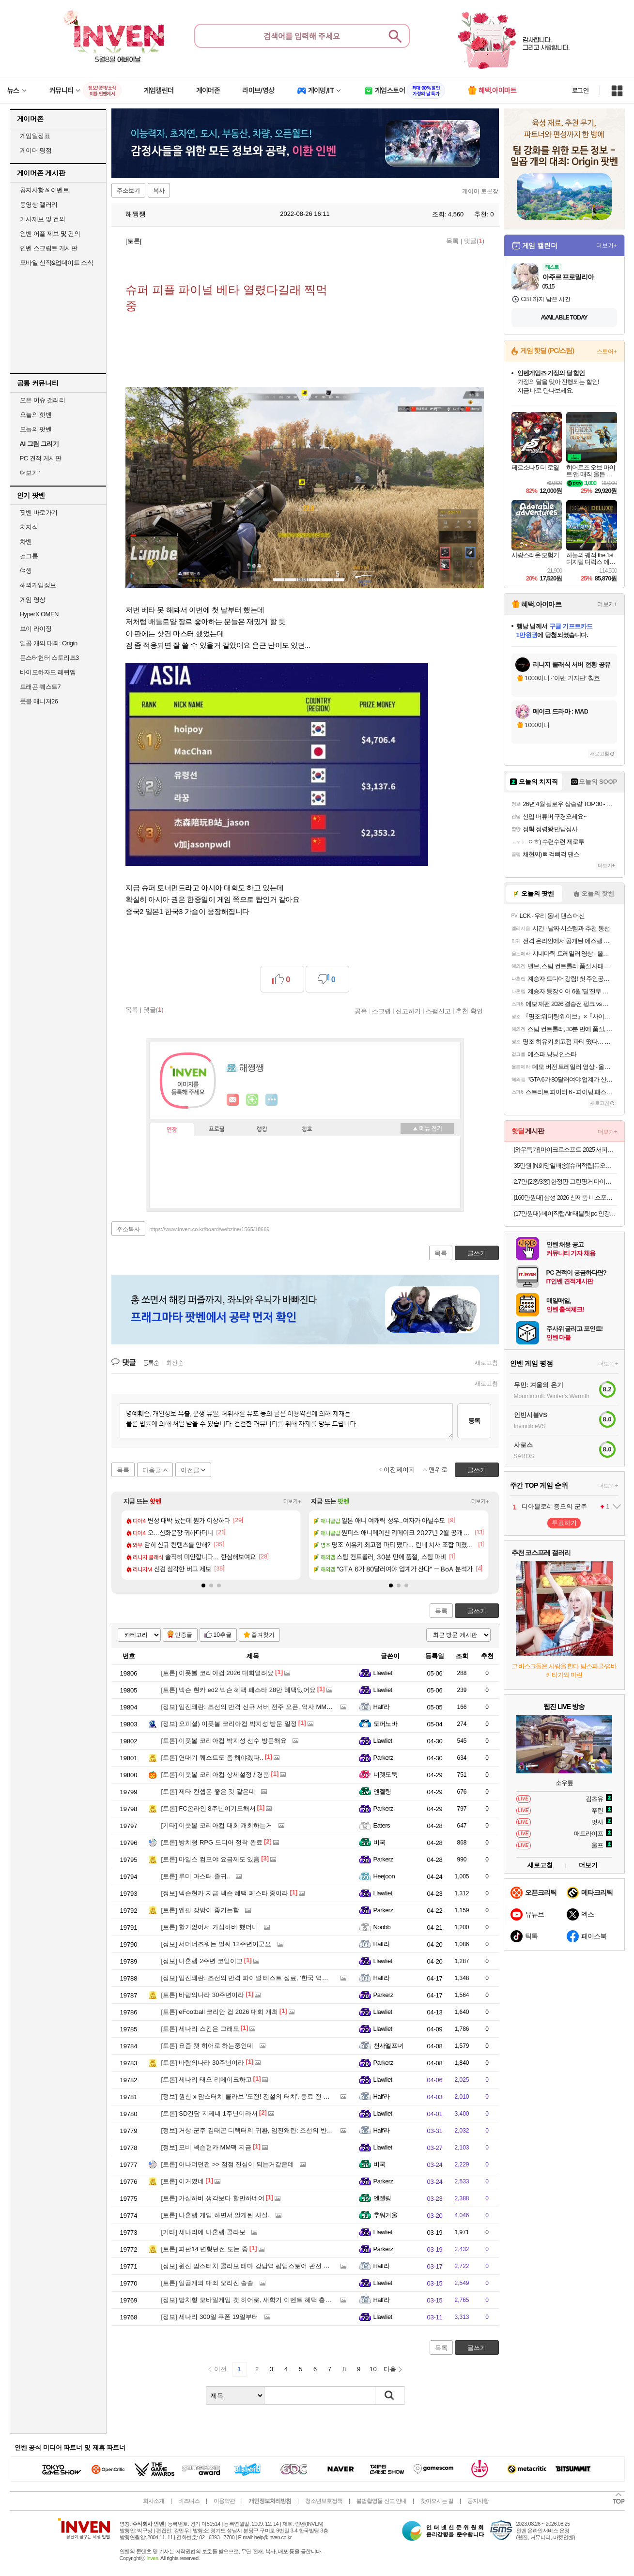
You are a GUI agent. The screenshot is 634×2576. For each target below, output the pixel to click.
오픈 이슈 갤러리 (42, 400)
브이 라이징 (36, 628)
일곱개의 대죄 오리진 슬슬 (207, 2282)
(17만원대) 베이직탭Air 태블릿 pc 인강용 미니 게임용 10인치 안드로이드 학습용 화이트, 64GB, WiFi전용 (565, 1213)
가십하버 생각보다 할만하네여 (212, 2198)
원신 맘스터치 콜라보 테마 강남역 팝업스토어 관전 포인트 (251, 2266)
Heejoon (384, 1876)
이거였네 (182, 2181)
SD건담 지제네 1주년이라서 (209, 2113)
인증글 (183, 1634)
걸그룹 (29, 556)
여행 (26, 570)
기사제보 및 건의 (42, 219)
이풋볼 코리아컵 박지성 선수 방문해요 (224, 1740)
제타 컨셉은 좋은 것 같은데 (208, 1791)
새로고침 (486, 1362)
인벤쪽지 (233, 1100)
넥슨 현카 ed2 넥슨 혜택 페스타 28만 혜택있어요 (238, 1689)
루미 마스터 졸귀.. (195, 1876)
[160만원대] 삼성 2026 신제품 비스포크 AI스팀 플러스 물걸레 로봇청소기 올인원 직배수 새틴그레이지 (565, 1197)
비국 (379, 1842)
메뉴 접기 (427, 1128)
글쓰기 (476, 1611)
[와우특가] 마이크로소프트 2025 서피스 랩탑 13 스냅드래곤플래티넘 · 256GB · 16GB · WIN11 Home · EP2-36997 (565, 1149)
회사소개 (153, 2501)
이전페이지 (399, 1469)
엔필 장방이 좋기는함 (200, 1910)
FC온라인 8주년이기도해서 (208, 1808)
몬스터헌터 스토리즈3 (49, 658)
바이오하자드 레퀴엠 (48, 672)
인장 (172, 1130)
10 (373, 2369)
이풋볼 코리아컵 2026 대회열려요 (217, 1673)
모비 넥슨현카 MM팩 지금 (206, 2147)
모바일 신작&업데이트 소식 (56, 262)
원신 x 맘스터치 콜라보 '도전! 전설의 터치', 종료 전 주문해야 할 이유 (266, 2096)
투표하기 (564, 1522)
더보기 (271, 1100)
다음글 (151, 1470)
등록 (474, 1420)
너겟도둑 (385, 1774)
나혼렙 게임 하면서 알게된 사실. (215, 2215)
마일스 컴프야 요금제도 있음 (210, 1859)
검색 (389, 2395)
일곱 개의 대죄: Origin (48, 643)
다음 (390, 2369)
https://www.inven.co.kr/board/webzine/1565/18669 (209, 1229)
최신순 (175, 1362)
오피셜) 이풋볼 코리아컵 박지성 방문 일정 (229, 1723)
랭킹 (262, 1129)
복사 (159, 190)
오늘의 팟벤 (36, 429)
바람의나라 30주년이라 (203, 1994)
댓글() (474, 240)
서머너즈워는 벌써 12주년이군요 (216, 1944)
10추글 (223, 1634)
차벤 (26, 541)
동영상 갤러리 (39, 204)
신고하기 (408, 1010)
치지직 (29, 527)
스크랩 (381, 1010)
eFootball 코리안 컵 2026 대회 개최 (219, 2011)
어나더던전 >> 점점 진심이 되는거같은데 (227, 2164)
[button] (203, 1585)
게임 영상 (33, 599)
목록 (452, 240)
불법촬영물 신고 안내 (381, 2501)
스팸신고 (438, 1010)
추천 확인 (469, 1010)
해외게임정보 (38, 585)
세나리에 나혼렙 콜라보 (203, 2232)
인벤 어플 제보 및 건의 (50, 233)
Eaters (381, 1825)
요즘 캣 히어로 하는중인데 (207, 2045)
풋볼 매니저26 (39, 701)
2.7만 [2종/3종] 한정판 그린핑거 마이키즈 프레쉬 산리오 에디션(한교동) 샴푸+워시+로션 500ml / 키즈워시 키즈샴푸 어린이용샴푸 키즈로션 (565, 1181)
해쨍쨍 (131, 214)
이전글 (190, 1470)
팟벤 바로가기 (39, 512)
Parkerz (383, 1757)
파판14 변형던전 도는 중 (204, 2249)
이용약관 (224, 2501)
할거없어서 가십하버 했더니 (209, 1927)
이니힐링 (252, 1100)
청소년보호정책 (323, 2501)
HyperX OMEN (39, 614)
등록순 (151, 1362)
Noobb (382, 1927)
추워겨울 (385, 2215)
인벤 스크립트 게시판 (48, 248)
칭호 (307, 1129)
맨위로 (438, 1469)
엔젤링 (382, 1791)
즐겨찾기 (263, 1634)
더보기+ (292, 1501)
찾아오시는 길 (436, 2501)
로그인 (580, 90)
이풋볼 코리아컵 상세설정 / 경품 (215, 1774)
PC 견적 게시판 (41, 458)
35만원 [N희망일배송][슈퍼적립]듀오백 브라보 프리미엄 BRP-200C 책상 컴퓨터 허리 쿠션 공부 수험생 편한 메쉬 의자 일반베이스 (565, 1165)
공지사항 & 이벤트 (44, 190)
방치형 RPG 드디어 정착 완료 (212, 1842)
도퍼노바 (385, 1723)
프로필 (217, 1129)
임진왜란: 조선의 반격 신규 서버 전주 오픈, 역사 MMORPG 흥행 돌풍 (267, 1706)
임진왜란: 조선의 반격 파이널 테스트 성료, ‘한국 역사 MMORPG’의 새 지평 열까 (282, 1978)
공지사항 (478, 2501)
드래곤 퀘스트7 (40, 687)
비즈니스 (189, 2501)
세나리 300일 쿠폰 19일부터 (210, 2316)
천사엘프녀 (388, 2045)
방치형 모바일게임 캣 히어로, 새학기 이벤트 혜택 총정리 (249, 2299)
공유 (361, 1010)
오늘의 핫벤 (36, 415)
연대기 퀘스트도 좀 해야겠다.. (212, 1757)
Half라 (381, 1706)
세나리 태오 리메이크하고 (206, 2079)
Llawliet (382, 1673)
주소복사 (128, 1229)
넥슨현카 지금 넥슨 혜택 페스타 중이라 (225, 1893)
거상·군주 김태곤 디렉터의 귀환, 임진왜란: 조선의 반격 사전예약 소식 (268, 2130)
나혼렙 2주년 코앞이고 (202, 1961)
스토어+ (607, 351)
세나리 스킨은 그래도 (200, 2028)
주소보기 (128, 190)
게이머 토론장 (480, 191)
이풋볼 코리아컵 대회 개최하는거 (217, 1825)
